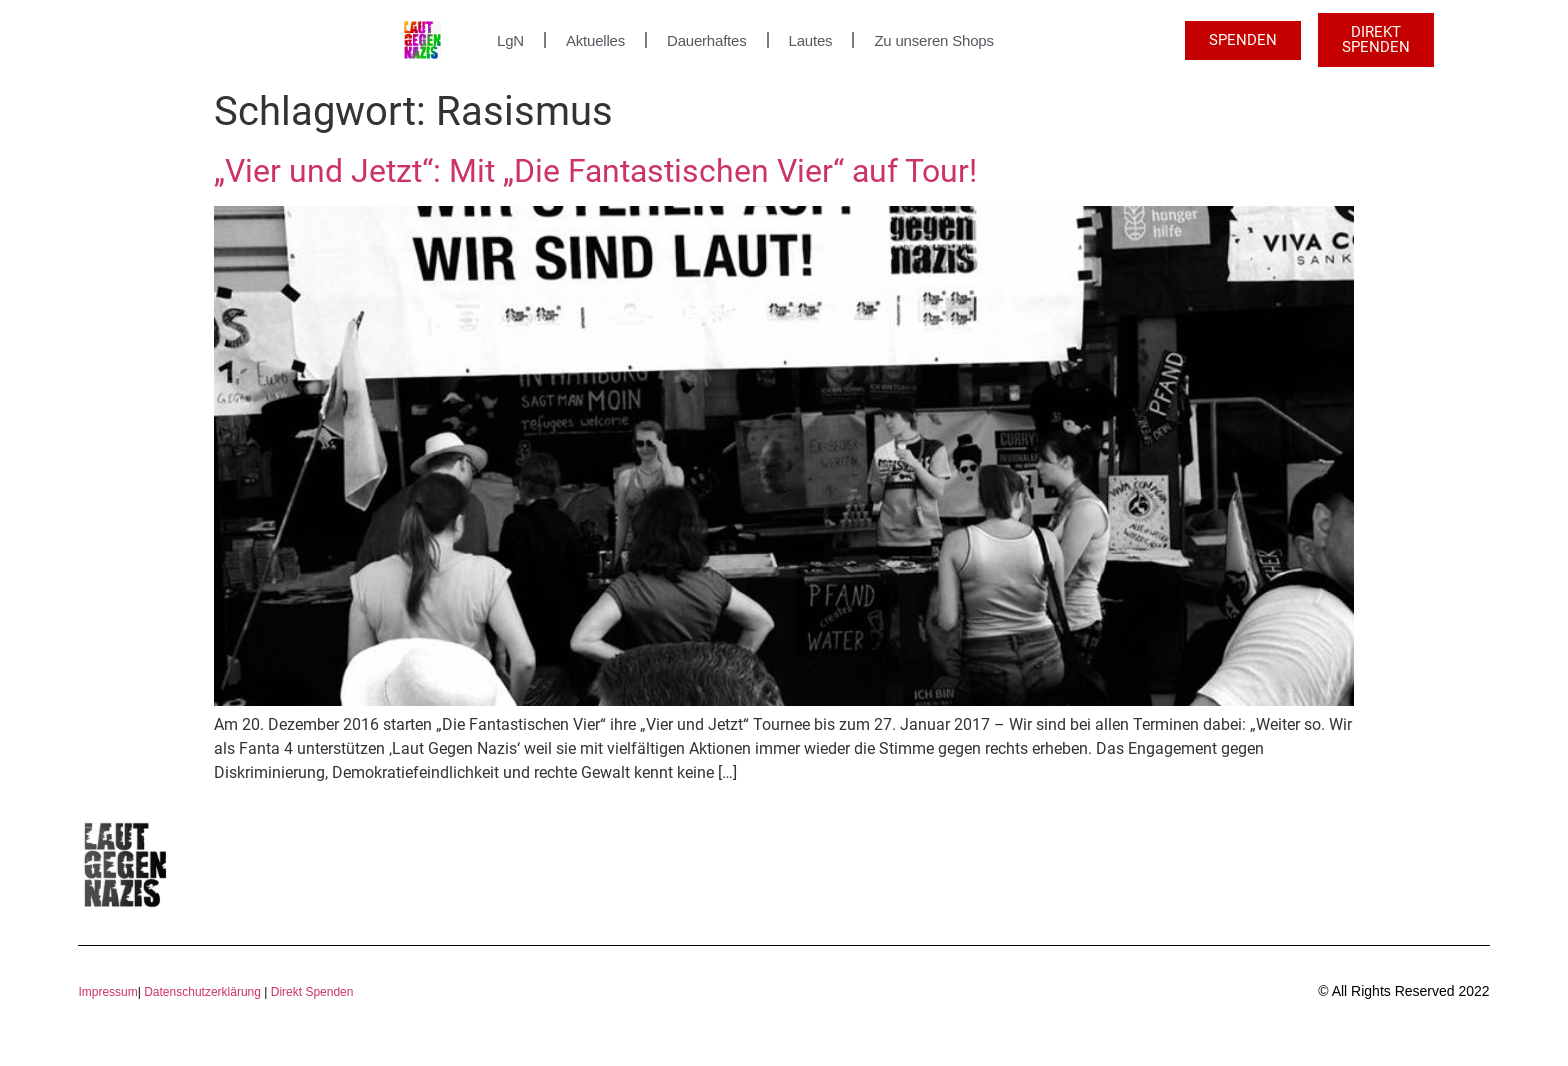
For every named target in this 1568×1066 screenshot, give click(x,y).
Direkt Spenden (310, 992)
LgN (510, 40)
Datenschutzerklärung (202, 992)
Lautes (811, 40)
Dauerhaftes (707, 40)
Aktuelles (595, 40)
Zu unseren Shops (933, 40)
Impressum (107, 992)
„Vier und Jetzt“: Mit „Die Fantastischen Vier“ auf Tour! (595, 171)
